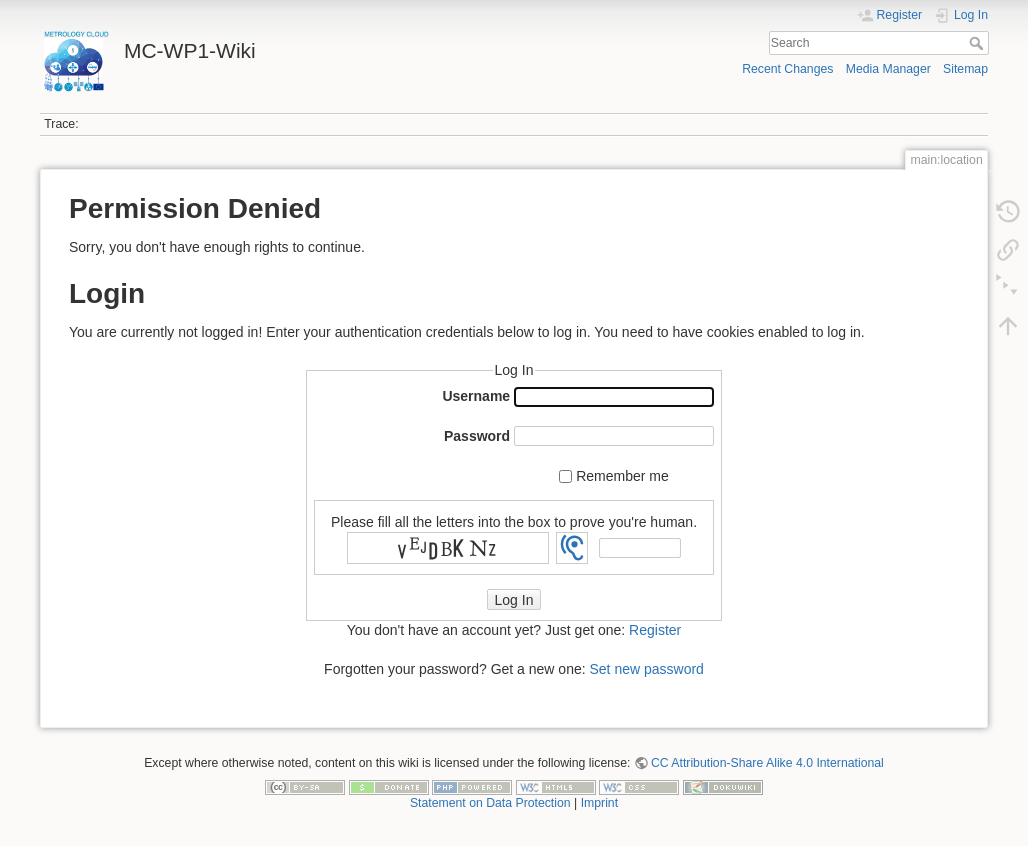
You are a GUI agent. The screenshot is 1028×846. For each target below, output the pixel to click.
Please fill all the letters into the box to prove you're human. (514, 521)
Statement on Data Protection (490, 803)
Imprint (599, 803)
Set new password (646, 669)
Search (978, 43)
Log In (514, 600)
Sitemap (965, 69)
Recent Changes (787, 69)
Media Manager (888, 69)
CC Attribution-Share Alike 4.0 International (767, 763)
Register (655, 630)
